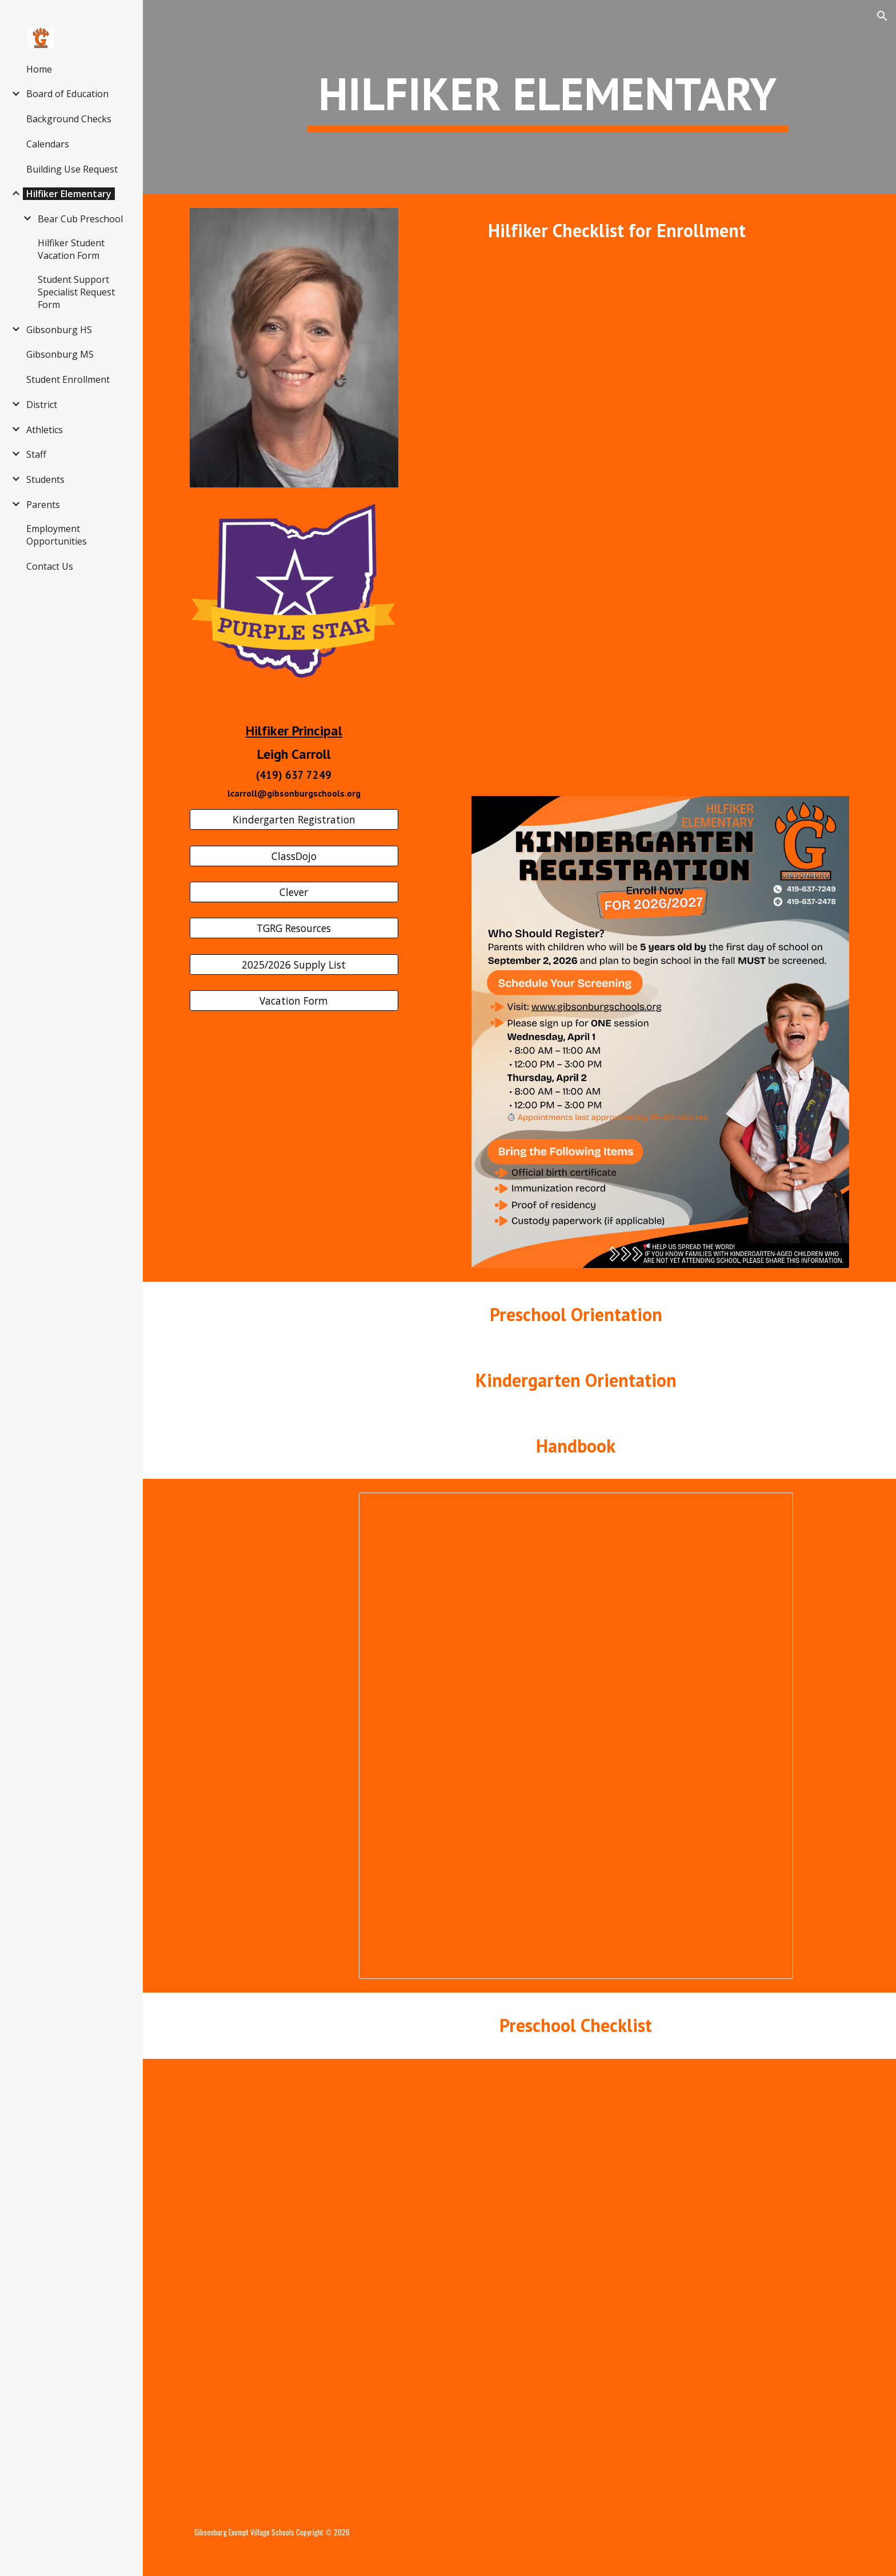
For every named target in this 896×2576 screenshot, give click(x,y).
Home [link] (39, 69)
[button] (882, 16)
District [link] (41, 404)
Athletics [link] (44, 429)
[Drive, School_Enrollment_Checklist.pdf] (660, 516)
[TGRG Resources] (294, 928)
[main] (547, 97)
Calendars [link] (47, 144)
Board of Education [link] (67, 93)
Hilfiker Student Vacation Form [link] (71, 249)
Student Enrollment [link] (68, 379)
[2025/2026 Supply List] (294, 965)
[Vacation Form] (294, 1001)
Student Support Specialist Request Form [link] (76, 292)
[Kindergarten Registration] (294, 819)
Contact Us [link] (49, 566)
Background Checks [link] (68, 119)
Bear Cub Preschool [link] (80, 219)
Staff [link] (36, 454)
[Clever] (294, 892)
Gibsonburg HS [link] (59, 329)
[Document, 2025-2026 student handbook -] (576, 1736)
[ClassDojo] (294, 855)
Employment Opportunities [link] (56, 534)
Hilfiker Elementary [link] (68, 193)
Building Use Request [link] (72, 169)
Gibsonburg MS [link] (60, 354)
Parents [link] (43, 504)
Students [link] (45, 479)
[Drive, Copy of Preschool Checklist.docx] (575, 2283)
